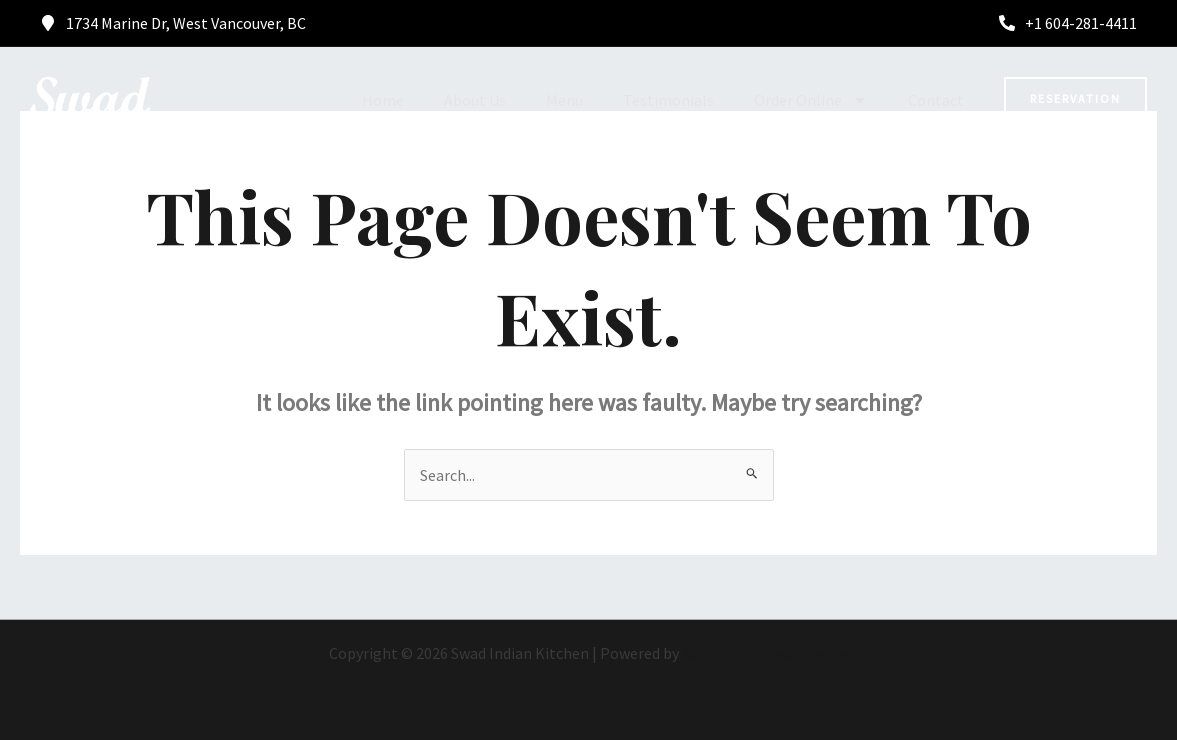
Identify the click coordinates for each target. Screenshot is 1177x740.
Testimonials (668, 100)
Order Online (811, 100)
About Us (475, 100)
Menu (564, 100)
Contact (936, 100)
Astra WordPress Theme (765, 653)
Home (383, 100)
